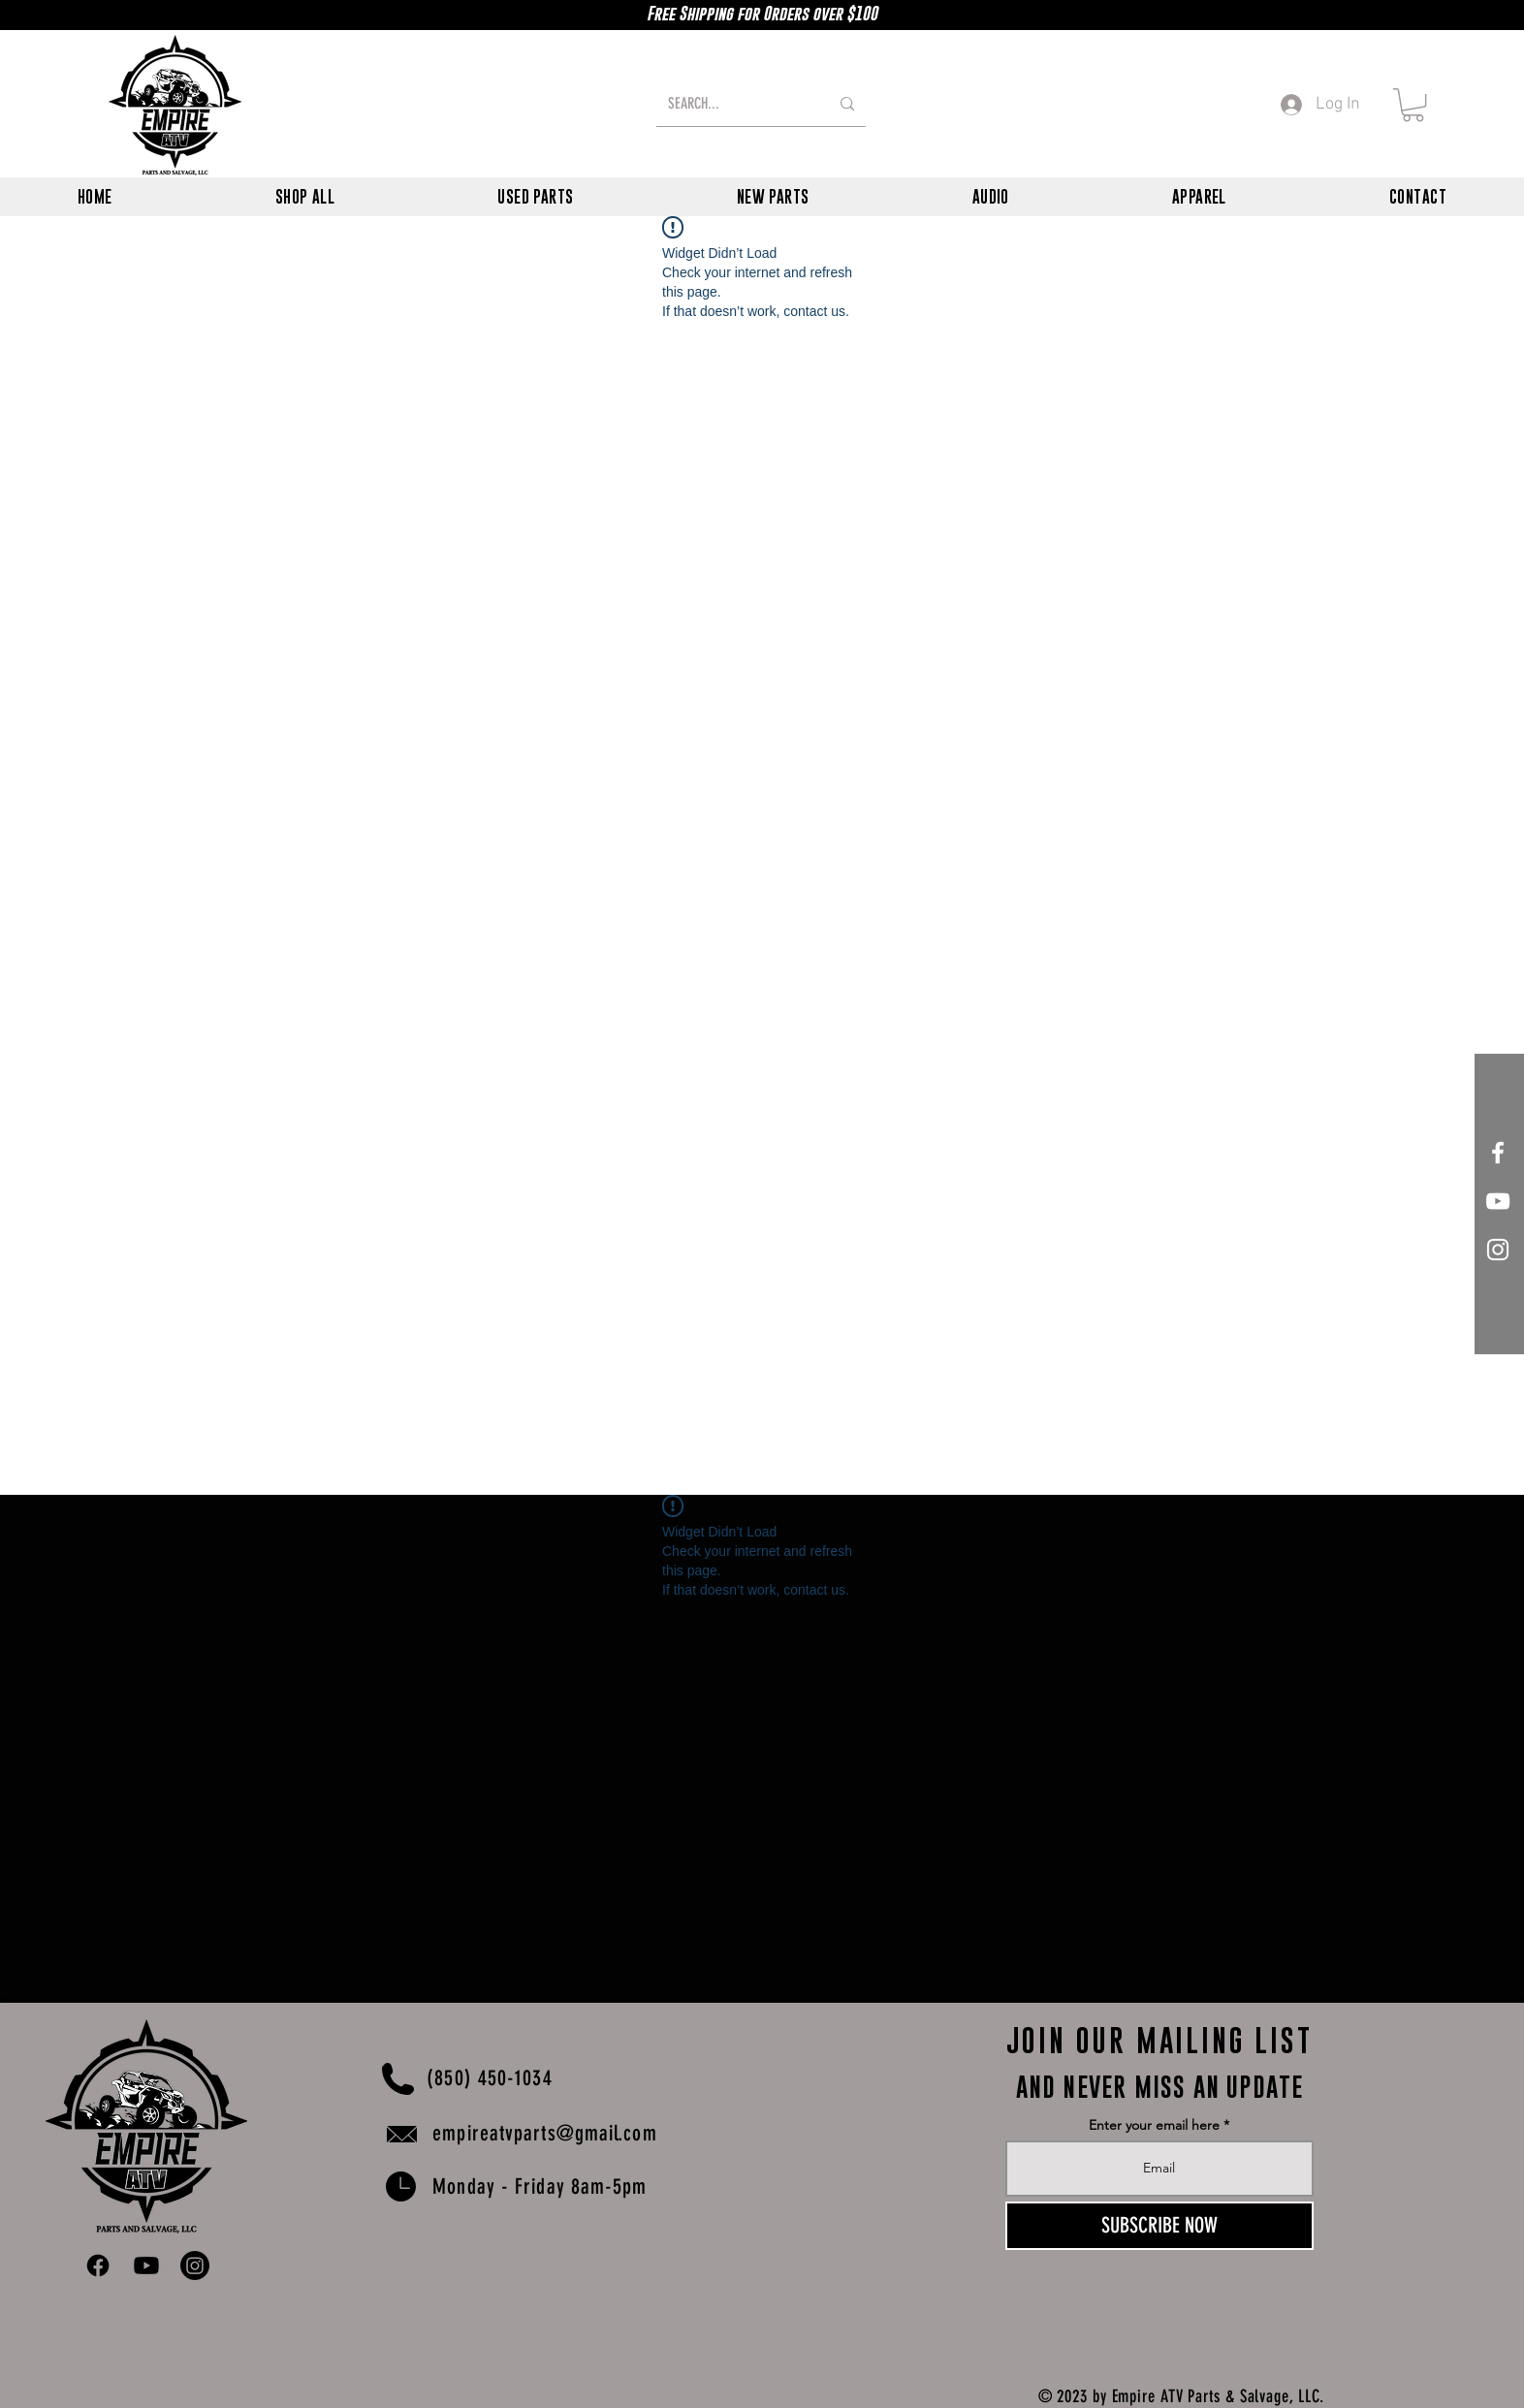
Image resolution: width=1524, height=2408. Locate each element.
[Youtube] (146, 2265)
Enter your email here (1154, 2125)
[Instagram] (194, 2265)
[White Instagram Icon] (1497, 1249)
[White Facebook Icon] (1497, 1152)
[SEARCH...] (734, 104)
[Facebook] (97, 2265)
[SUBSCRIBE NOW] (1159, 2226)
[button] (1413, 104)
